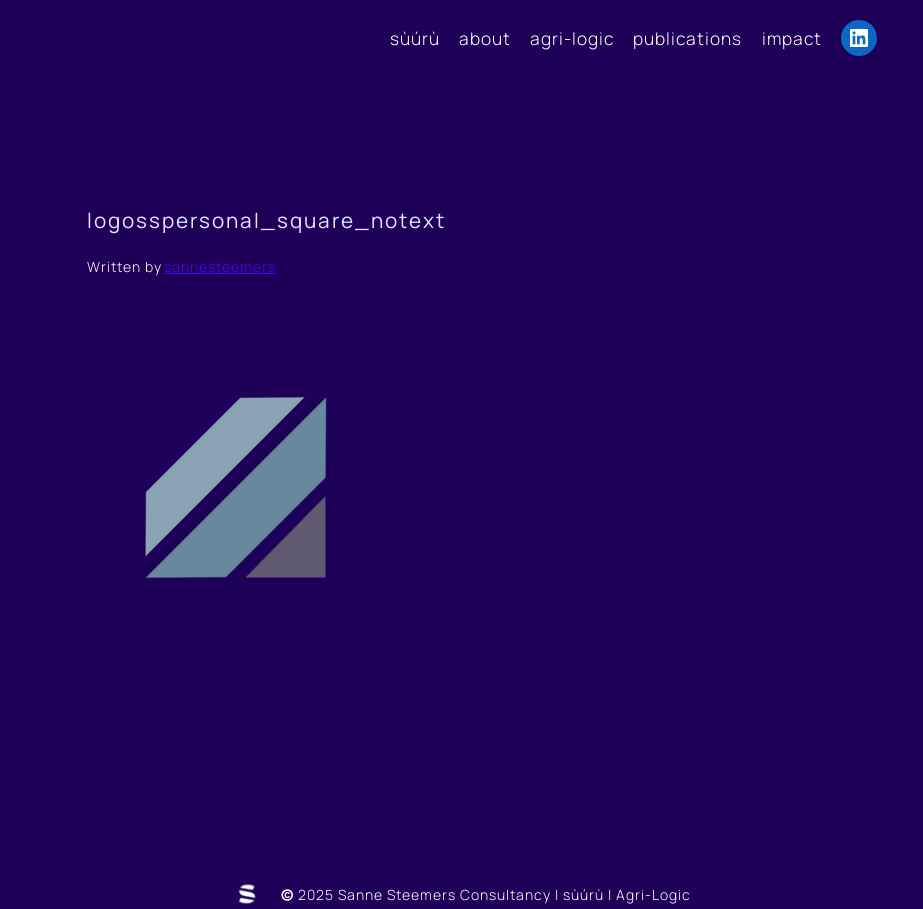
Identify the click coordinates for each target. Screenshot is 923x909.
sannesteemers (220, 266)
